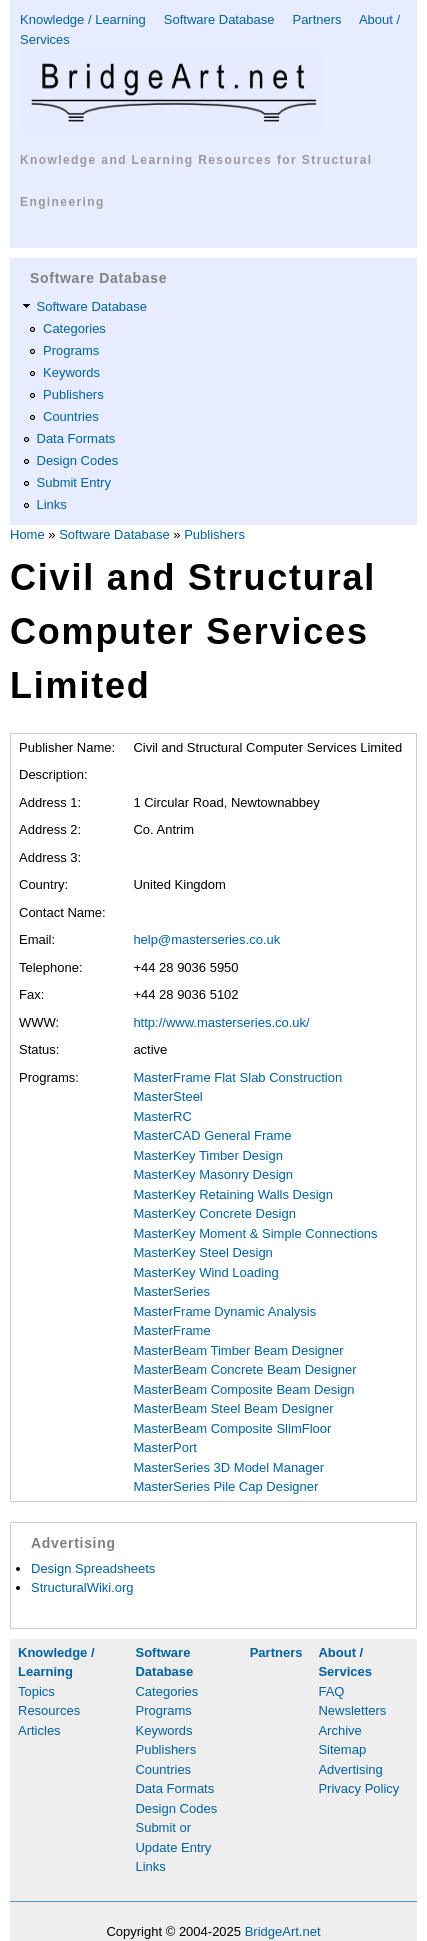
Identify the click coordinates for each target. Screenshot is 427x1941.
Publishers (73, 394)
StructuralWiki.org (82, 1587)
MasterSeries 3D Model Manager (228, 1467)
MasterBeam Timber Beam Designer (238, 1350)
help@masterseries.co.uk (206, 939)
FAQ (331, 1691)
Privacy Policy (358, 1788)
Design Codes (78, 460)
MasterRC (162, 1116)
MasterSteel (167, 1096)
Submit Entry (74, 482)
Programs (71, 350)
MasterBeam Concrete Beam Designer (244, 1369)
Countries (71, 416)
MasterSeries (171, 1291)
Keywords (71, 372)
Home (27, 534)
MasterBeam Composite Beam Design (243, 1389)
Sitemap (342, 1749)
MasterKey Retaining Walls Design (233, 1194)
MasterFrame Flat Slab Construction (237, 1077)
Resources (49, 1710)
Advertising (350, 1769)
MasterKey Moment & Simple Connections (255, 1233)
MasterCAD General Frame (212, 1135)
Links (52, 504)
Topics (36, 1691)
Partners (316, 19)
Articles (39, 1730)
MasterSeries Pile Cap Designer (225, 1486)
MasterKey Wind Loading (205, 1272)
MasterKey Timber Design (208, 1155)
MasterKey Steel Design (202, 1252)
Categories (74, 328)
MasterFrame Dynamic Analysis (224, 1311)
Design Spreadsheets (93, 1568)
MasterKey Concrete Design (214, 1213)
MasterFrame (171, 1330)
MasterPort (165, 1447)
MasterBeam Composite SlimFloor (232, 1428)
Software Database (219, 19)
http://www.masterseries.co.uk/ (221, 1022)
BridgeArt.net (283, 1931)
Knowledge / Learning (83, 19)
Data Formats (76, 438)
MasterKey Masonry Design (213, 1174)
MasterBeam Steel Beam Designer (233, 1408)
